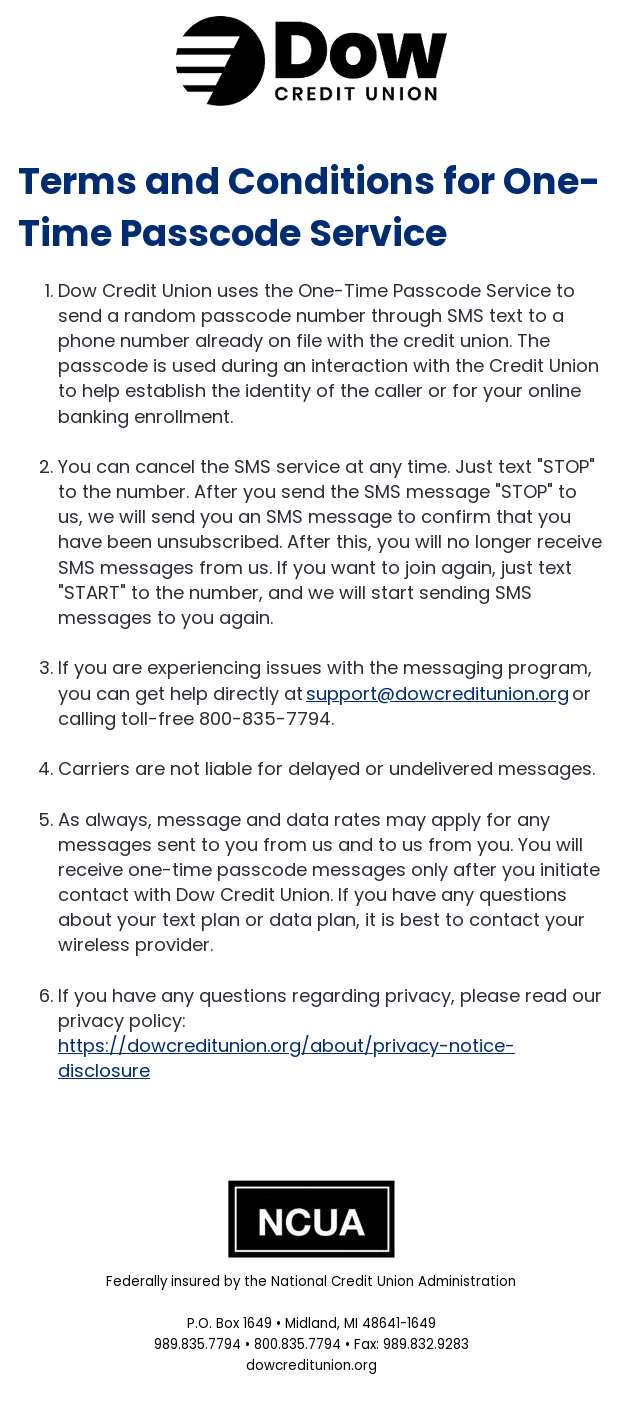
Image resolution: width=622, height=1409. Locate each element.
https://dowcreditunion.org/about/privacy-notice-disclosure (286, 1058)
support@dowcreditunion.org (437, 693)
